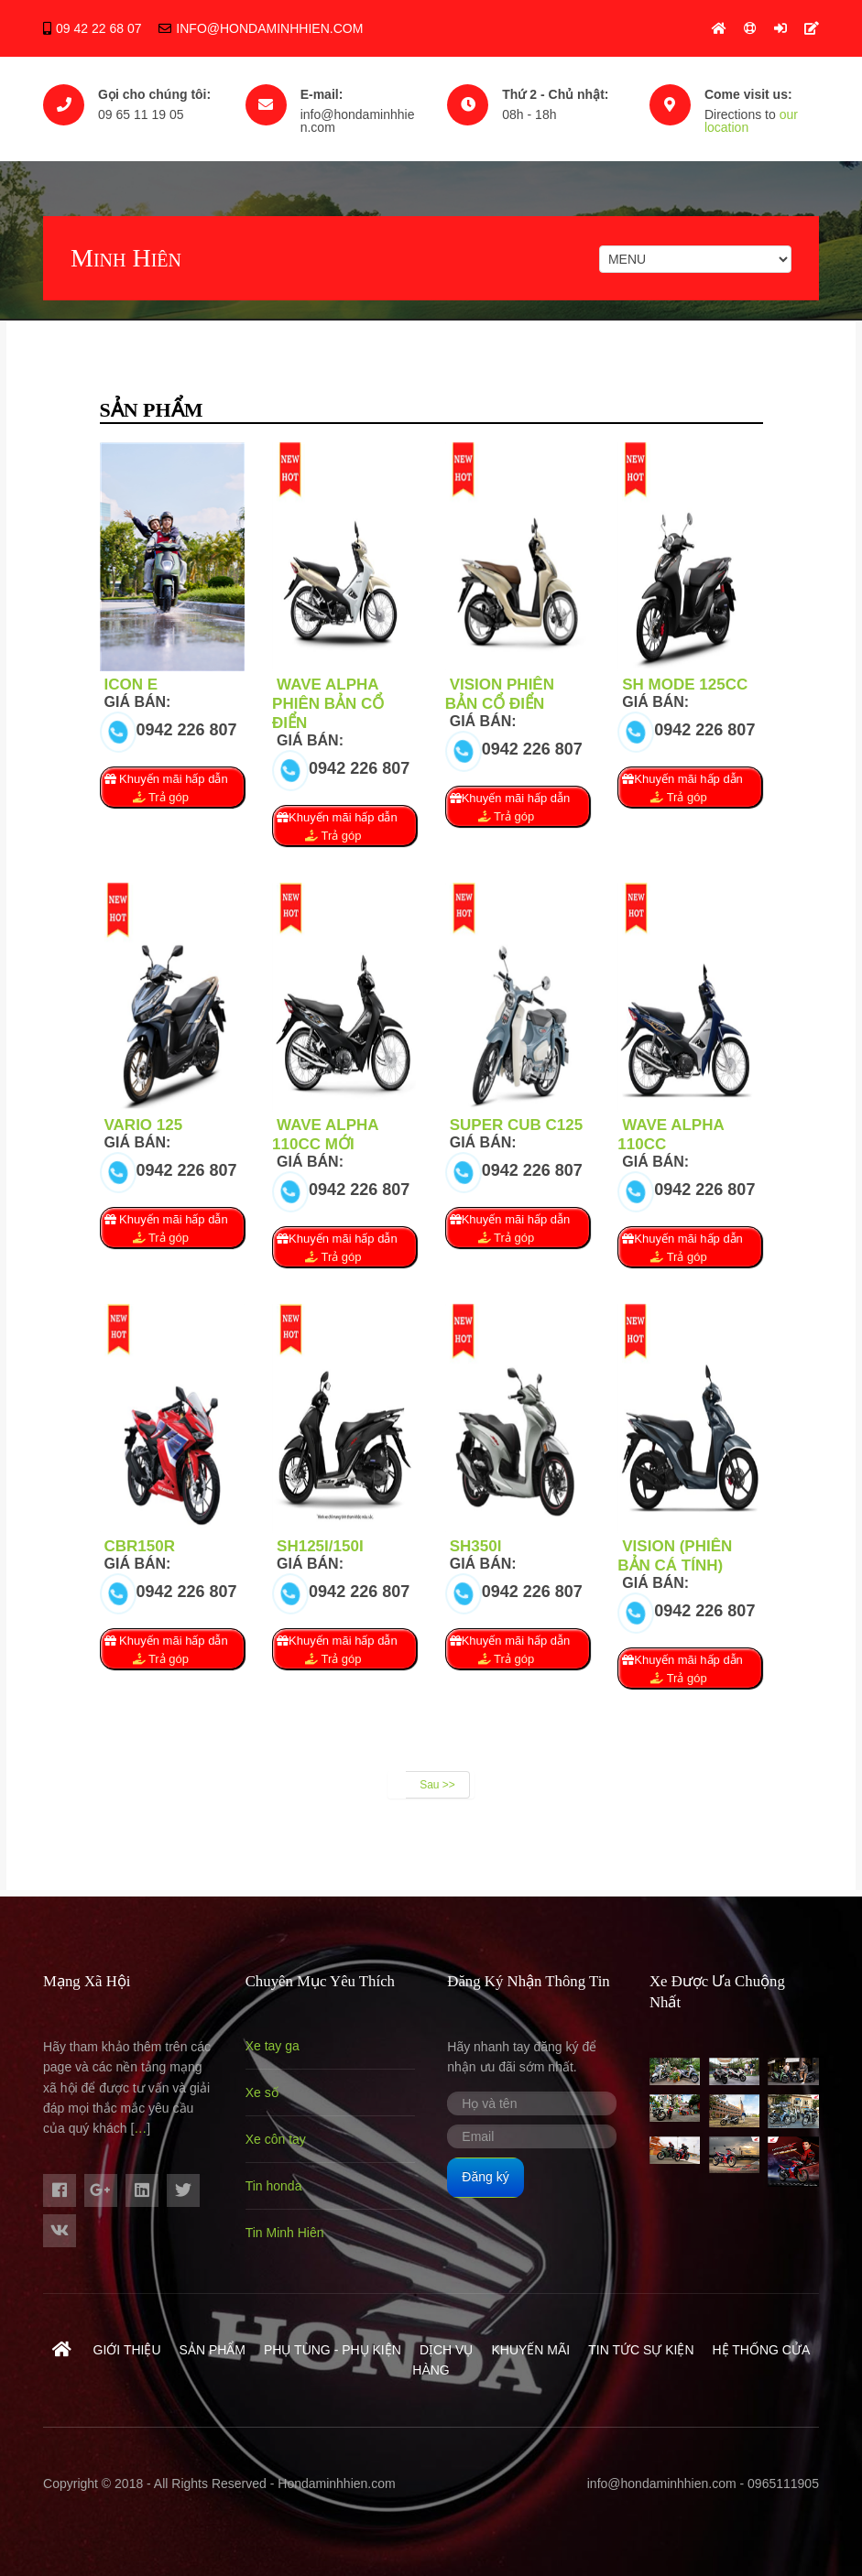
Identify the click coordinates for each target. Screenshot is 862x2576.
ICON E (131, 684)
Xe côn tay (276, 2139)
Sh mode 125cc (684, 684)
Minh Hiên (126, 258)
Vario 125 (143, 1125)
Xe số (262, 2092)
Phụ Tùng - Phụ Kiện (332, 2349)
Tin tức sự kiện (640, 2349)
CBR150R (139, 1546)
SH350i (476, 1546)
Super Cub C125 (517, 1125)
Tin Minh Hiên (285, 2232)
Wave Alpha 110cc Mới (325, 1134)
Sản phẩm (213, 2349)
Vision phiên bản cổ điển (499, 694)
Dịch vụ (447, 2349)
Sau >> (437, 1784)
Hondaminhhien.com (336, 2483)
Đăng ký (485, 2176)
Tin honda (274, 2186)
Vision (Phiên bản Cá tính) (674, 1556)
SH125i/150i (320, 1546)
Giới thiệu (127, 2349)
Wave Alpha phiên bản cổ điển (328, 704)
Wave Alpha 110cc (670, 1134)
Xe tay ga (273, 2045)
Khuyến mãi (530, 2349)
